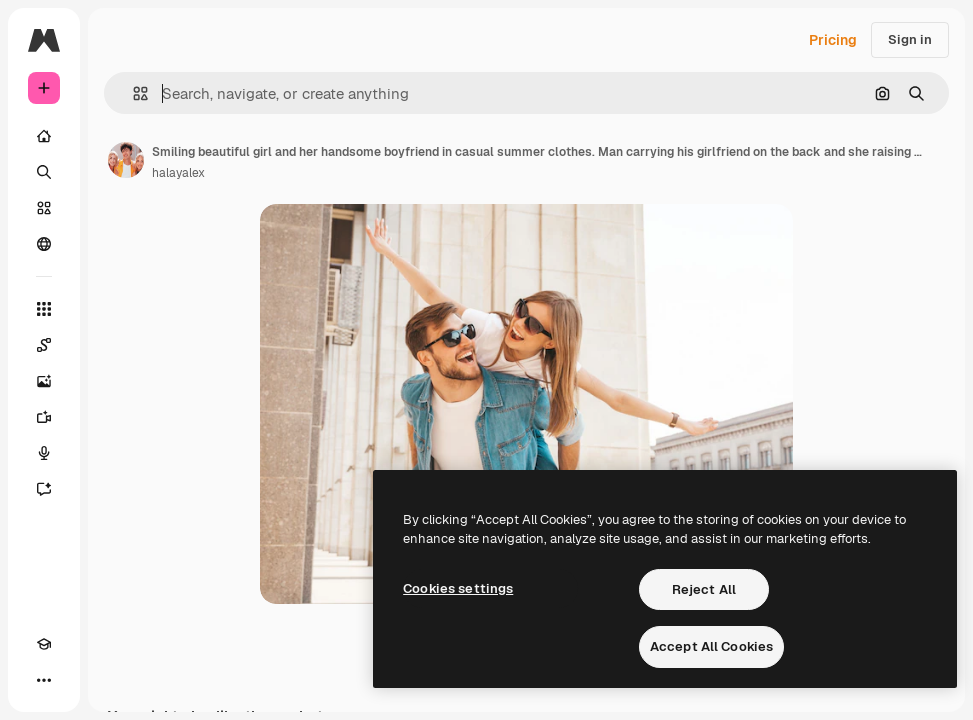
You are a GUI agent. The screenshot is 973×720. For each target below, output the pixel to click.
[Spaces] (44, 345)
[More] (44, 680)
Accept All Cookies (711, 646)
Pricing (833, 40)
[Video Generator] (44, 417)
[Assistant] (44, 489)
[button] (132, 93)
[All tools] (44, 309)
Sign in (910, 39)
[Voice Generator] (44, 453)
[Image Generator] (44, 381)
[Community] (44, 244)
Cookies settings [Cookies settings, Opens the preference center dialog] (458, 588)
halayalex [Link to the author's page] (178, 173)
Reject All (704, 589)
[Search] (44, 172)
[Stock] (44, 208)
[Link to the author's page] (126, 160)
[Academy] (44, 644)
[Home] (44, 136)
